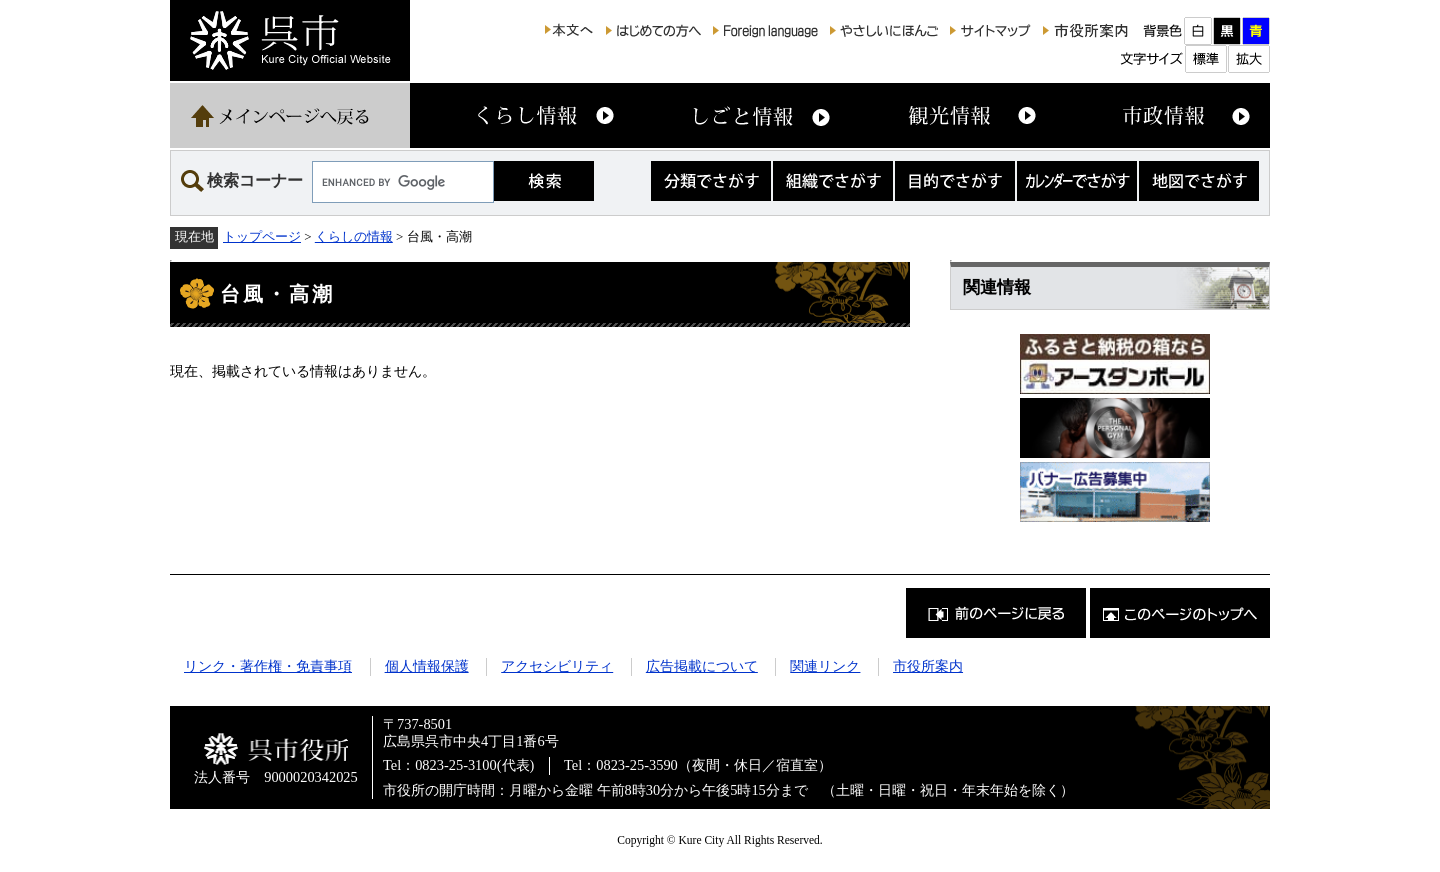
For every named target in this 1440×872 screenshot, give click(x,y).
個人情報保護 (427, 666)
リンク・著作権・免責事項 (268, 666)
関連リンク (825, 666)
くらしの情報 (354, 236)
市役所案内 (928, 666)
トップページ (262, 236)
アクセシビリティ (557, 666)
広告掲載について (702, 666)
